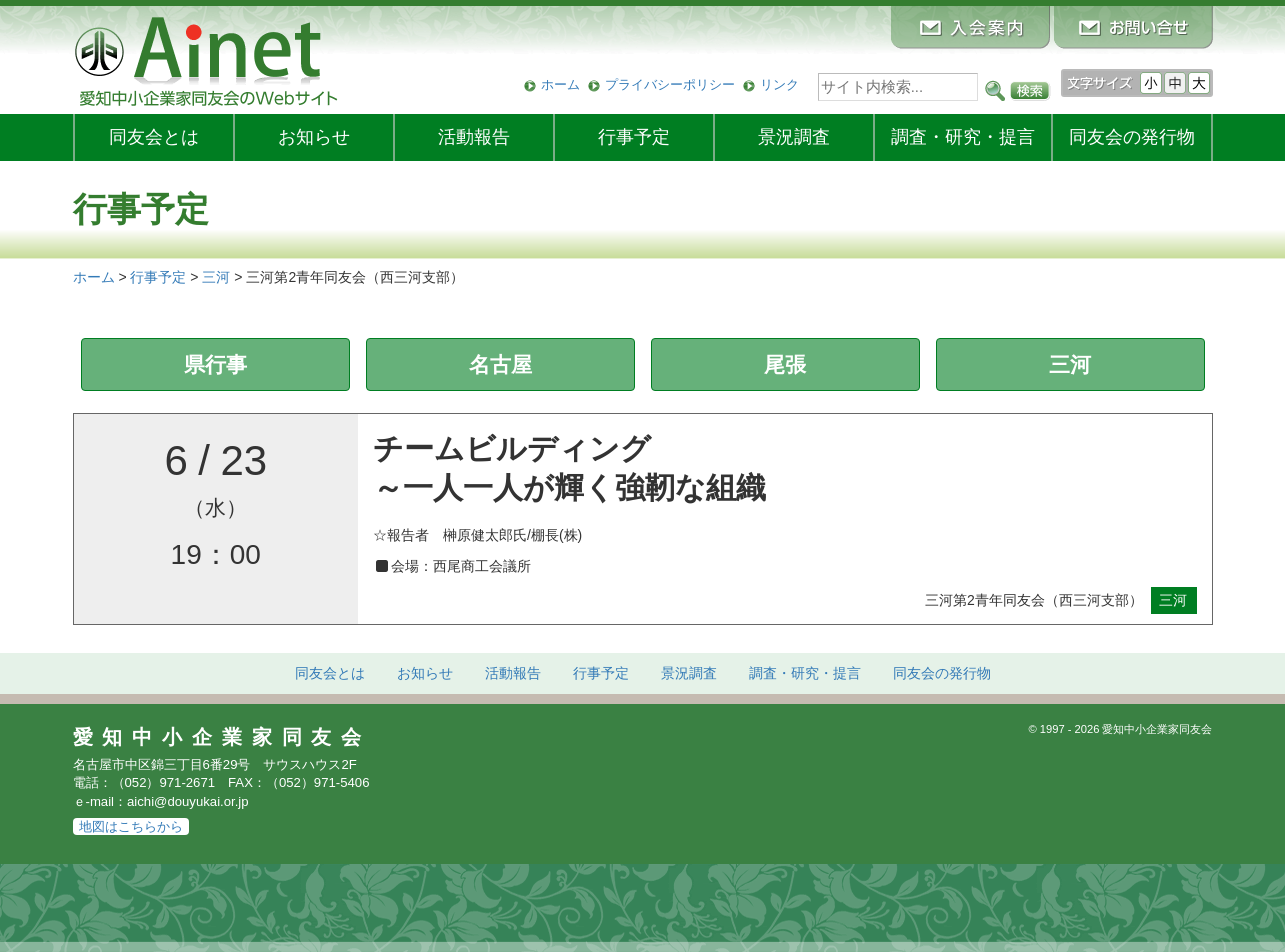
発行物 (1132, 137)
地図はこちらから (131, 826)
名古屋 (500, 364)
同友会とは (154, 137)
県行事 (215, 364)
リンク (779, 84)
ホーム (560, 84)
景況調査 (794, 137)
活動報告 (474, 137)
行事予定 (634, 137)
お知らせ (314, 137)
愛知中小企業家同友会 (222, 737)
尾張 (785, 364)
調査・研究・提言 (963, 137)
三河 (1070, 364)
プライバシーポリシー (670, 84)
